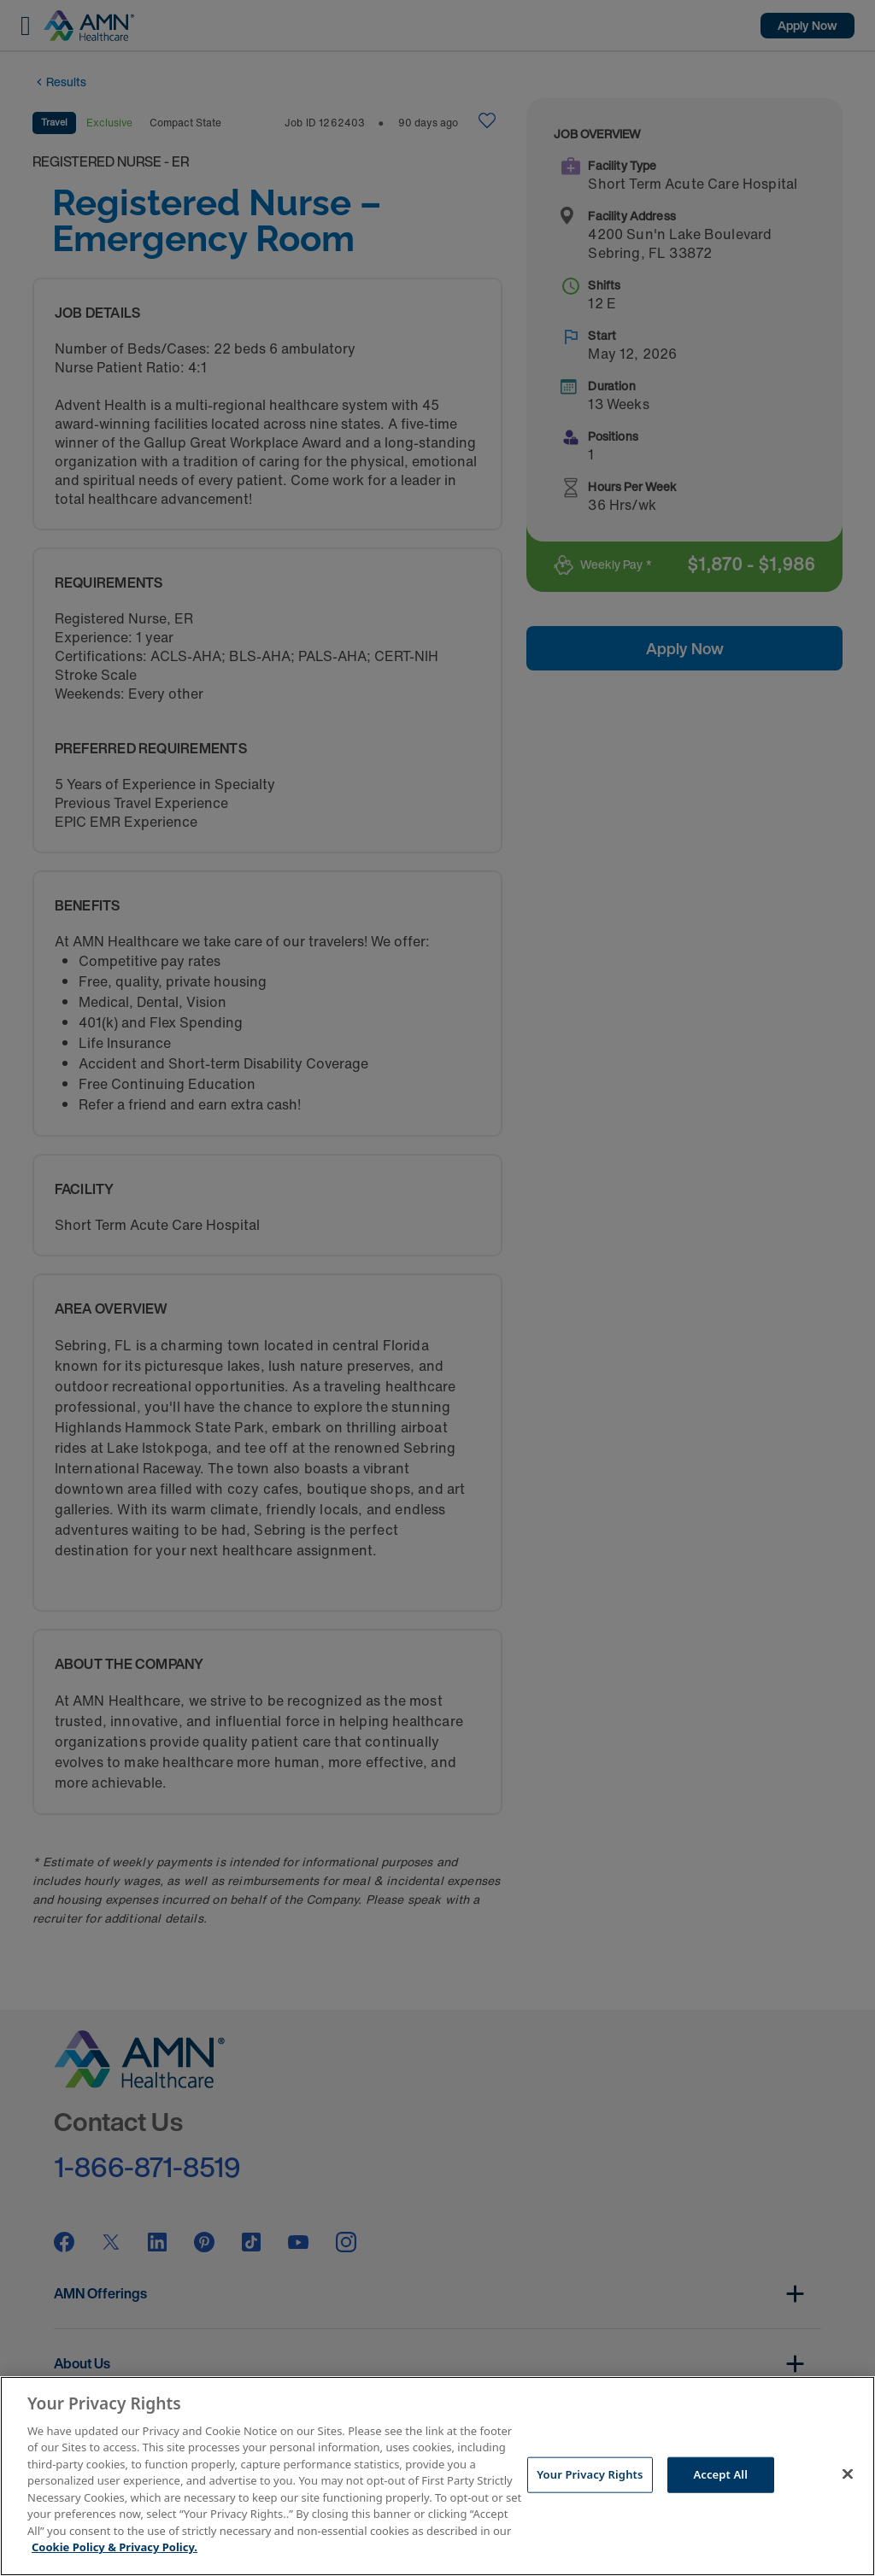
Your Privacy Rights (590, 2474)
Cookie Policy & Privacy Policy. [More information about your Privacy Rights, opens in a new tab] (114, 2547)
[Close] (847, 2473)
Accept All (720, 2474)
